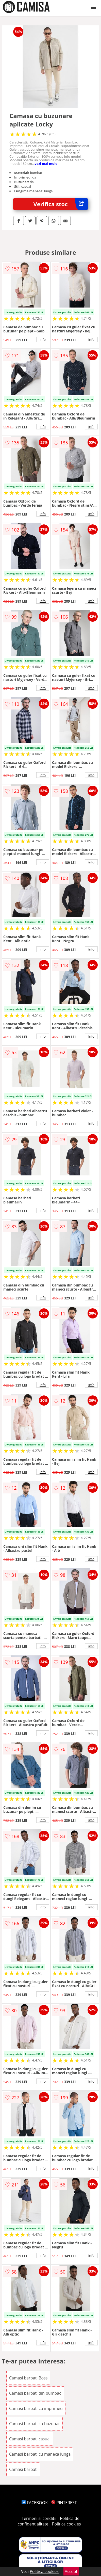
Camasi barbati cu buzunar (34, 2423)
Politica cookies (66, 2524)
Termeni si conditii (39, 2518)
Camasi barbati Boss (28, 2378)
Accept (71, 2571)
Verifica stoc (60, 204)
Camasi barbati (23, 2469)
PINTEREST (64, 2502)
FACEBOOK (35, 2502)
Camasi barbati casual (29, 2439)
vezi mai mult (46, 163)
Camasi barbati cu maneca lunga (40, 2454)
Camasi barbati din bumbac (35, 2393)
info (43, 339)
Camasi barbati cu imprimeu (36, 2408)
